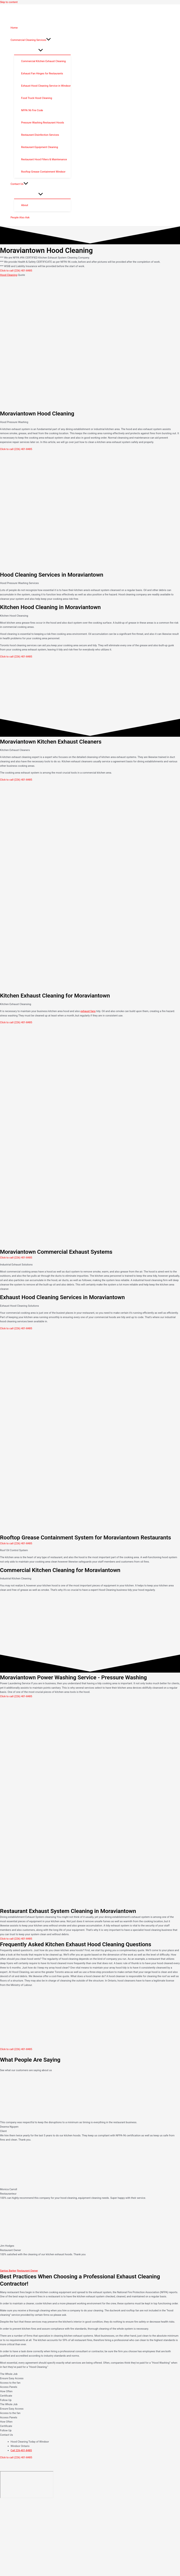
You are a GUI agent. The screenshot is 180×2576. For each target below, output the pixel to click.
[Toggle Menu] (41, 50)
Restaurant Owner (27, 2270)
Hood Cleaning (8, 275)
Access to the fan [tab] (10, 2382)
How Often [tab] (6, 2391)
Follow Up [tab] (6, 2400)
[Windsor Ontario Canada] (26, 2484)
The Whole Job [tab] (9, 2374)
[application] (48, 40)
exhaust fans (88, 1011)
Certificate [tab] (6, 2395)
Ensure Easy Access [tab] (12, 2378)
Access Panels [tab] (8, 2387)
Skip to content (9, 2)
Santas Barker (8, 2270)
